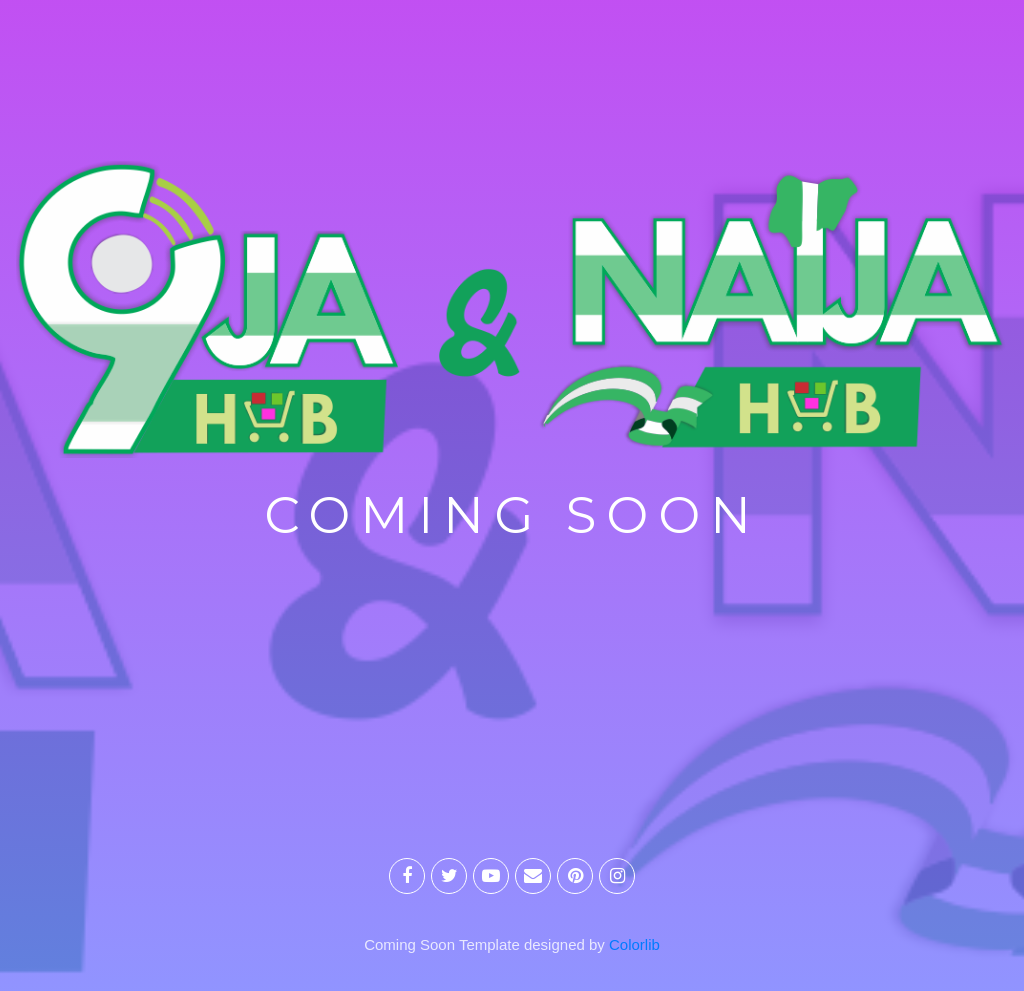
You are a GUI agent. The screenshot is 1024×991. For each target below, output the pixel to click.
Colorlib (634, 944)
